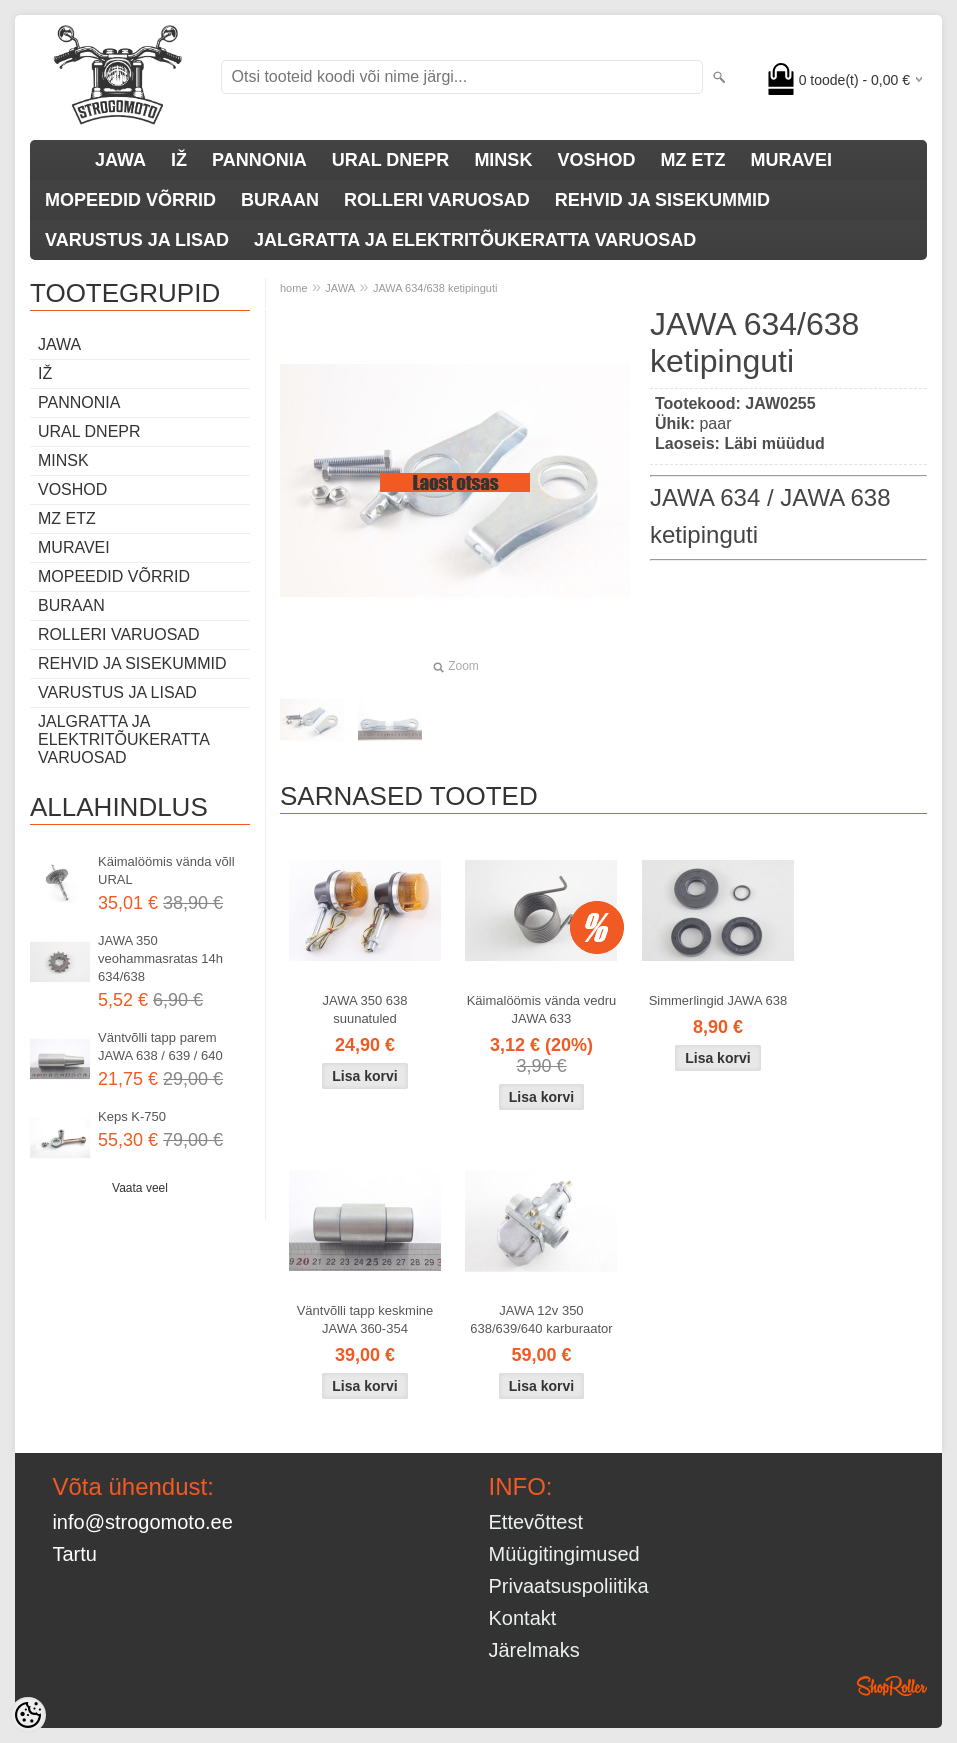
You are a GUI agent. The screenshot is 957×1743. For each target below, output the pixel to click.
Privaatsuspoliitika (569, 1586)
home (294, 288)
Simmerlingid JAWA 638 (718, 1000)
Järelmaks (534, 1650)
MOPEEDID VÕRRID (130, 200)
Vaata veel (140, 1188)
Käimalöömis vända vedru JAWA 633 (542, 1009)
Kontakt (523, 1618)
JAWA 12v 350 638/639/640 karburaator (541, 1319)
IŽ (179, 160)
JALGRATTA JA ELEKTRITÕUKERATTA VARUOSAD (475, 240)
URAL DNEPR (391, 160)
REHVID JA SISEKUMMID (662, 200)
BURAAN (280, 200)
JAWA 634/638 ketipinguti (435, 288)
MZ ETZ (692, 160)
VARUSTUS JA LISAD (137, 240)
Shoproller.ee (892, 1686)
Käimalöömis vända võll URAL (166, 870)
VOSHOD (596, 160)
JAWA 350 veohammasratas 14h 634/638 (160, 958)
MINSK (503, 160)
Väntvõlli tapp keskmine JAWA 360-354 (365, 1319)
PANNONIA (259, 160)
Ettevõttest (536, 1522)
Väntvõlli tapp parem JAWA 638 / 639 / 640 (160, 1046)
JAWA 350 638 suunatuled (364, 1009)
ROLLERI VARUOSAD (437, 200)
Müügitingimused (564, 1554)
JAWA (120, 160)
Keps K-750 (132, 1116)
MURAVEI (791, 160)
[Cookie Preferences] (28, 1715)
